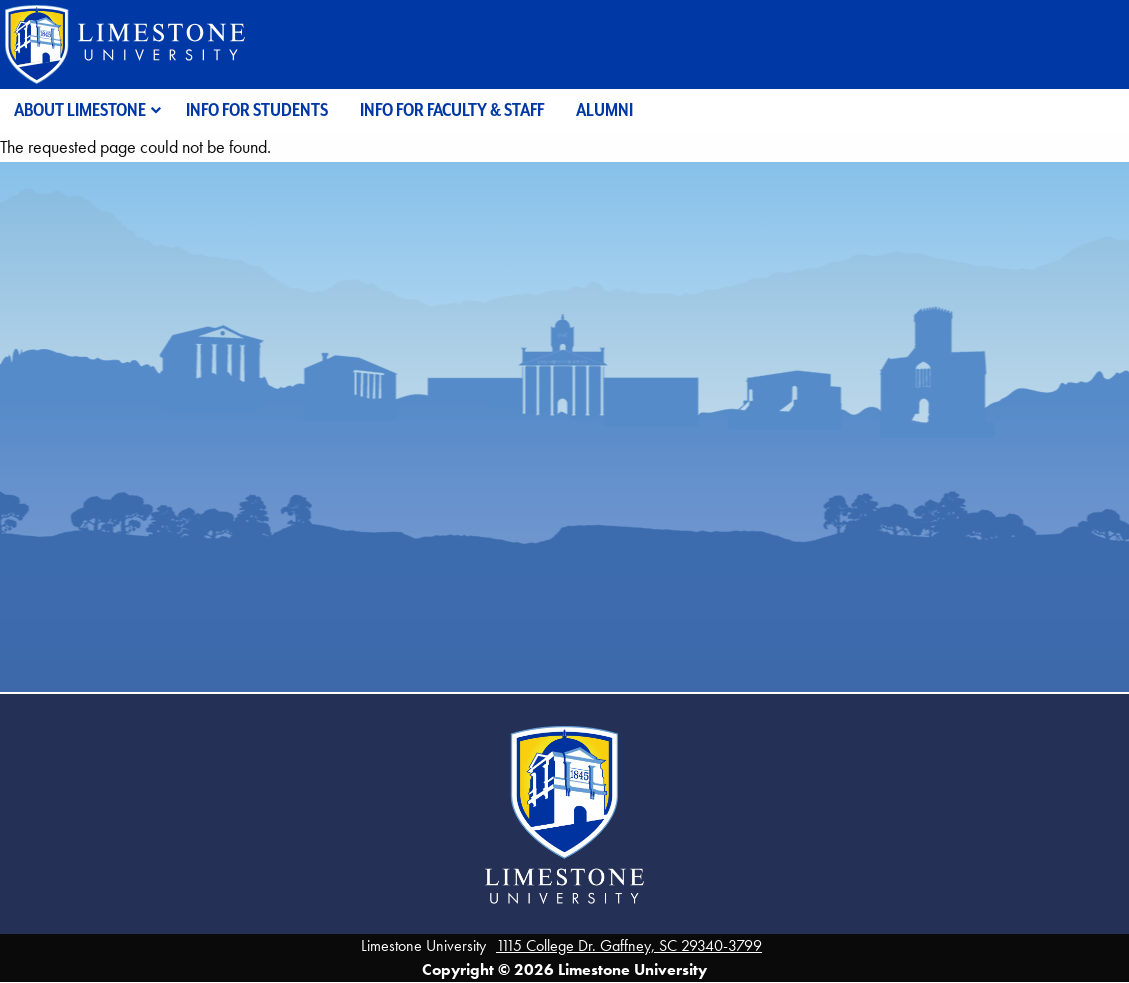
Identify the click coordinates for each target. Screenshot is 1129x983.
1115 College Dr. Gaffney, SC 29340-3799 (629, 945)
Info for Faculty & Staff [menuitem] (452, 109)
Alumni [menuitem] (604, 109)
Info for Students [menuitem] (257, 109)
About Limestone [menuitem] (80, 109)
